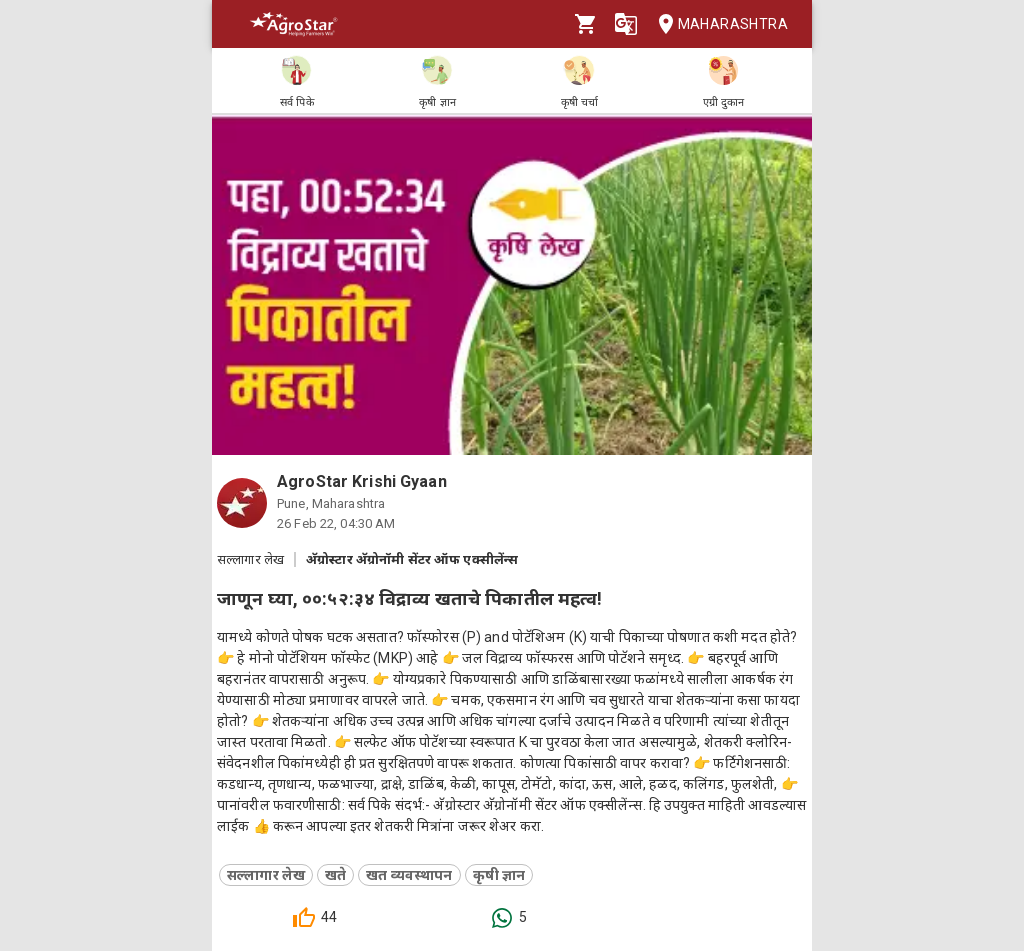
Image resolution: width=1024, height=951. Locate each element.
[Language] (626, 24)
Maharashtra (717, 24)
